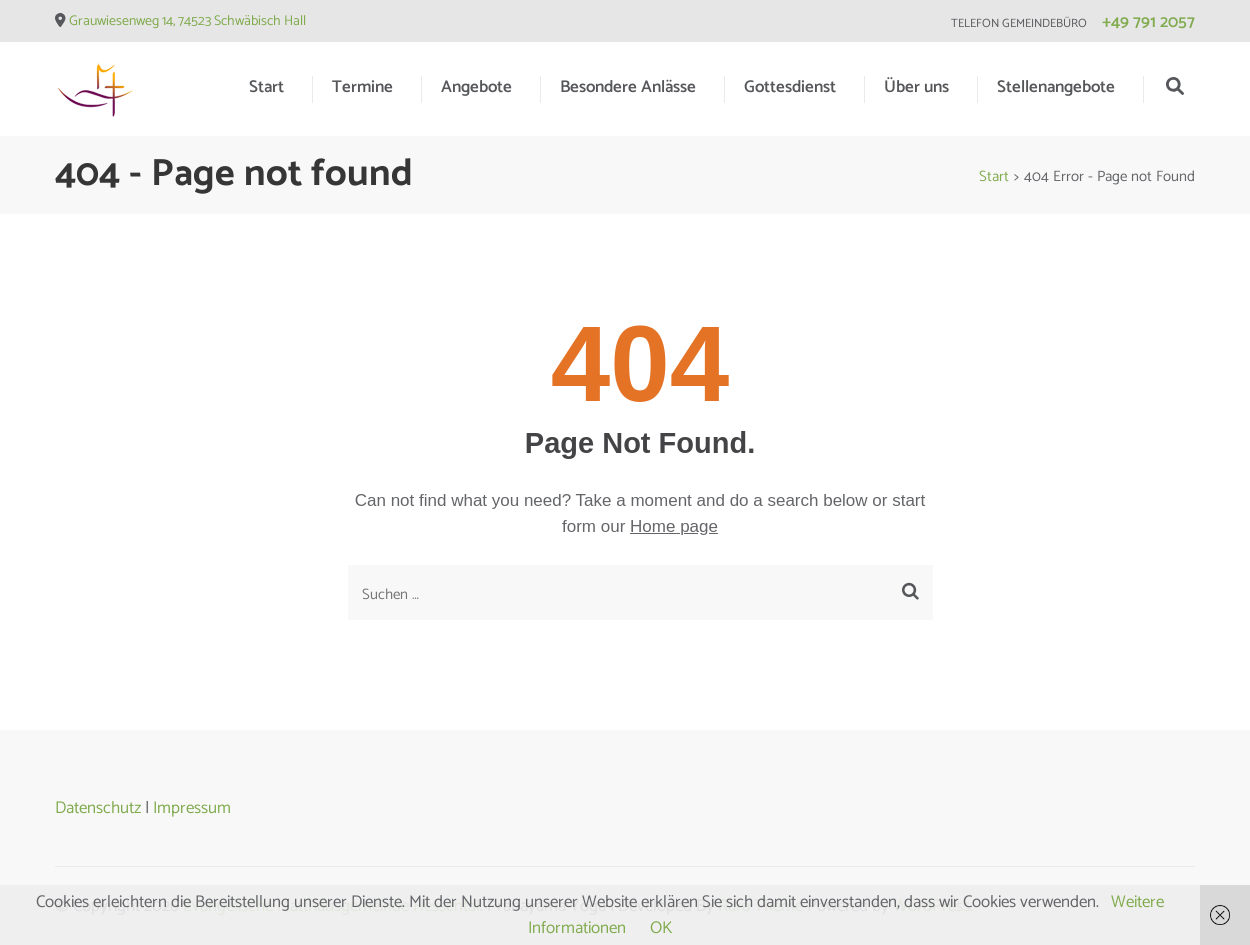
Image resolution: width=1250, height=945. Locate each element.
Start (266, 87)
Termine (362, 87)
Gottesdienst (790, 87)
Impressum (192, 808)
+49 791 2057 (1148, 22)
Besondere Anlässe (628, 87)
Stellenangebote (1056, 87)
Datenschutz (98, 808)
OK (661, 928)
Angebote (476, 87)
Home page (674, 526)
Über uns (916, 87)
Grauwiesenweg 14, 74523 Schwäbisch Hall (187, 21)
